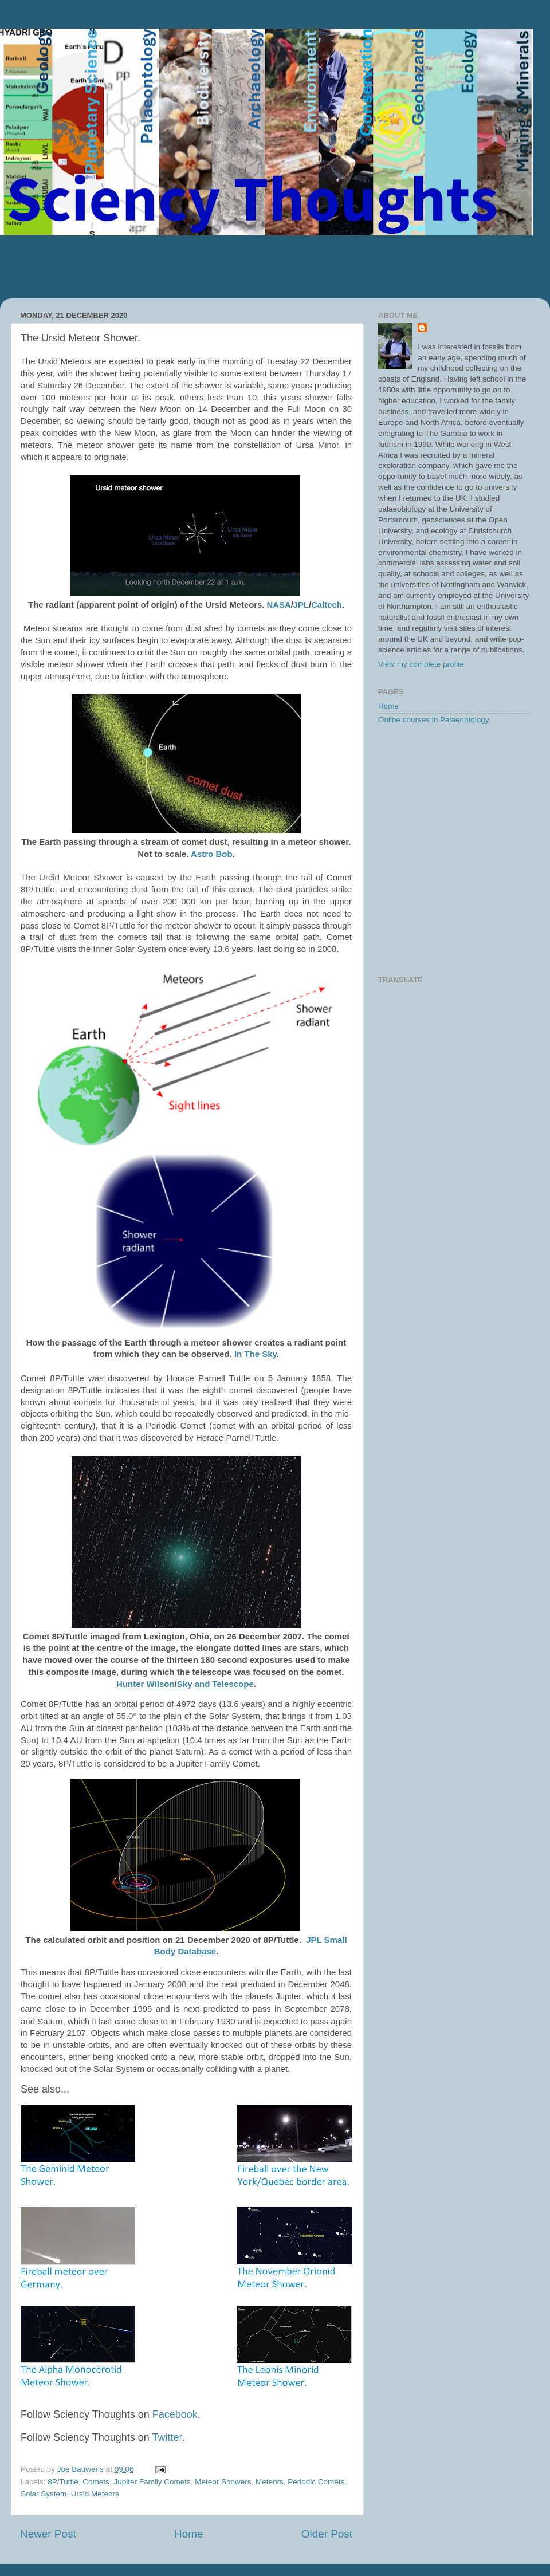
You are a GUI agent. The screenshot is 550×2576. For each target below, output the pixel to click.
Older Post (326, 2534)
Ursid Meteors (95, 2494)
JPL (301, 604)
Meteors (270, 2481)
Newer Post (48, 2534)
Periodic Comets (316, 2481)
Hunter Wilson (145, 1684)
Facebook (175, 2414)
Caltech (326, 604)
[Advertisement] (275, 267)
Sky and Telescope (215, 1684)
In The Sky (255, 1354)
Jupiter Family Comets (151, 2481)
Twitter (167, 2437)
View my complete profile (421, 664)
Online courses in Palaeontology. (434, 719)
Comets (95, 2481)
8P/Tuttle (63, 2481)
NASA (279, 604)
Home (188, 2534)
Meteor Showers (223, 2481)
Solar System (43, 2494)
